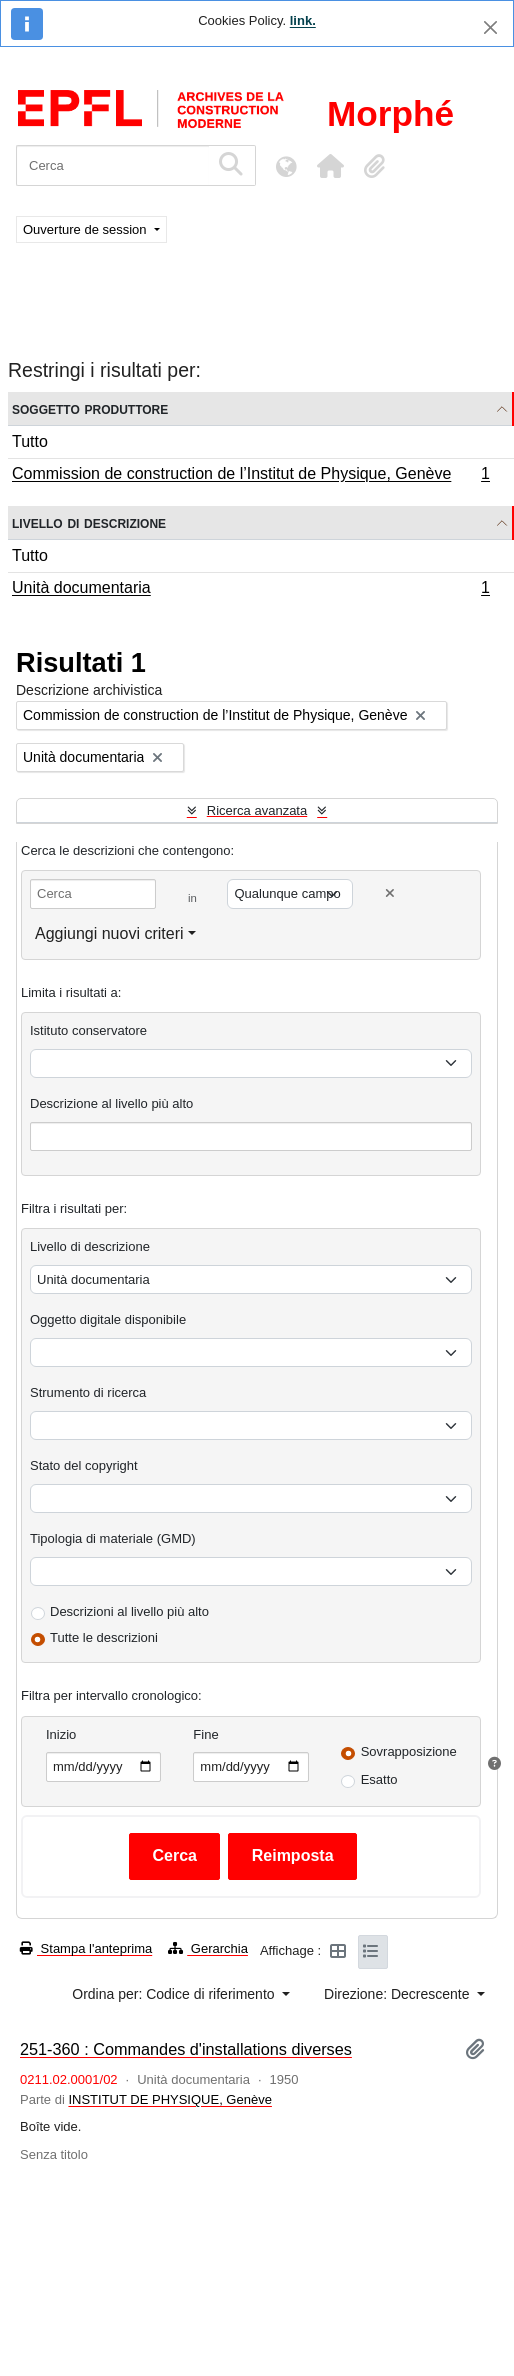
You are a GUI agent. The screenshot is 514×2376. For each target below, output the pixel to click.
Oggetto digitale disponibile (108, 1319)
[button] (330, 166)
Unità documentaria (250, 590)
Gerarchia (208, 1948)
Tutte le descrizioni (104, 1637)
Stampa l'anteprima (86, 1948)
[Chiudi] (490, 27)
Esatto (379, 1779)
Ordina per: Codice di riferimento (175, 1994)
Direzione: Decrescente (398, 1994)
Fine (205, 1734)
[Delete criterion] (390, 893)
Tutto (30, 441)
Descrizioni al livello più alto (129, 1611)
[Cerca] (112, 165)
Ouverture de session (86, 229)
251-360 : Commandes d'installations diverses (186, 2049)
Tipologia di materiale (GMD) (113, 1538)
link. (303, 20)
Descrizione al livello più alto (111, 1103)
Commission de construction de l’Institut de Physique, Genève (250, 476)
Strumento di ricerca (88, 1392)
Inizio (61, 1734)
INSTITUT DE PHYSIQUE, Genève (169, 2099)
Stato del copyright (84, 1465)
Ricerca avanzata (257, 810)
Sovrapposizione (409, 1751)
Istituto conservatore (88, 1030)
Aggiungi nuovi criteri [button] (109, 933)
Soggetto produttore (90, 408)
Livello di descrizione (89, 522)
